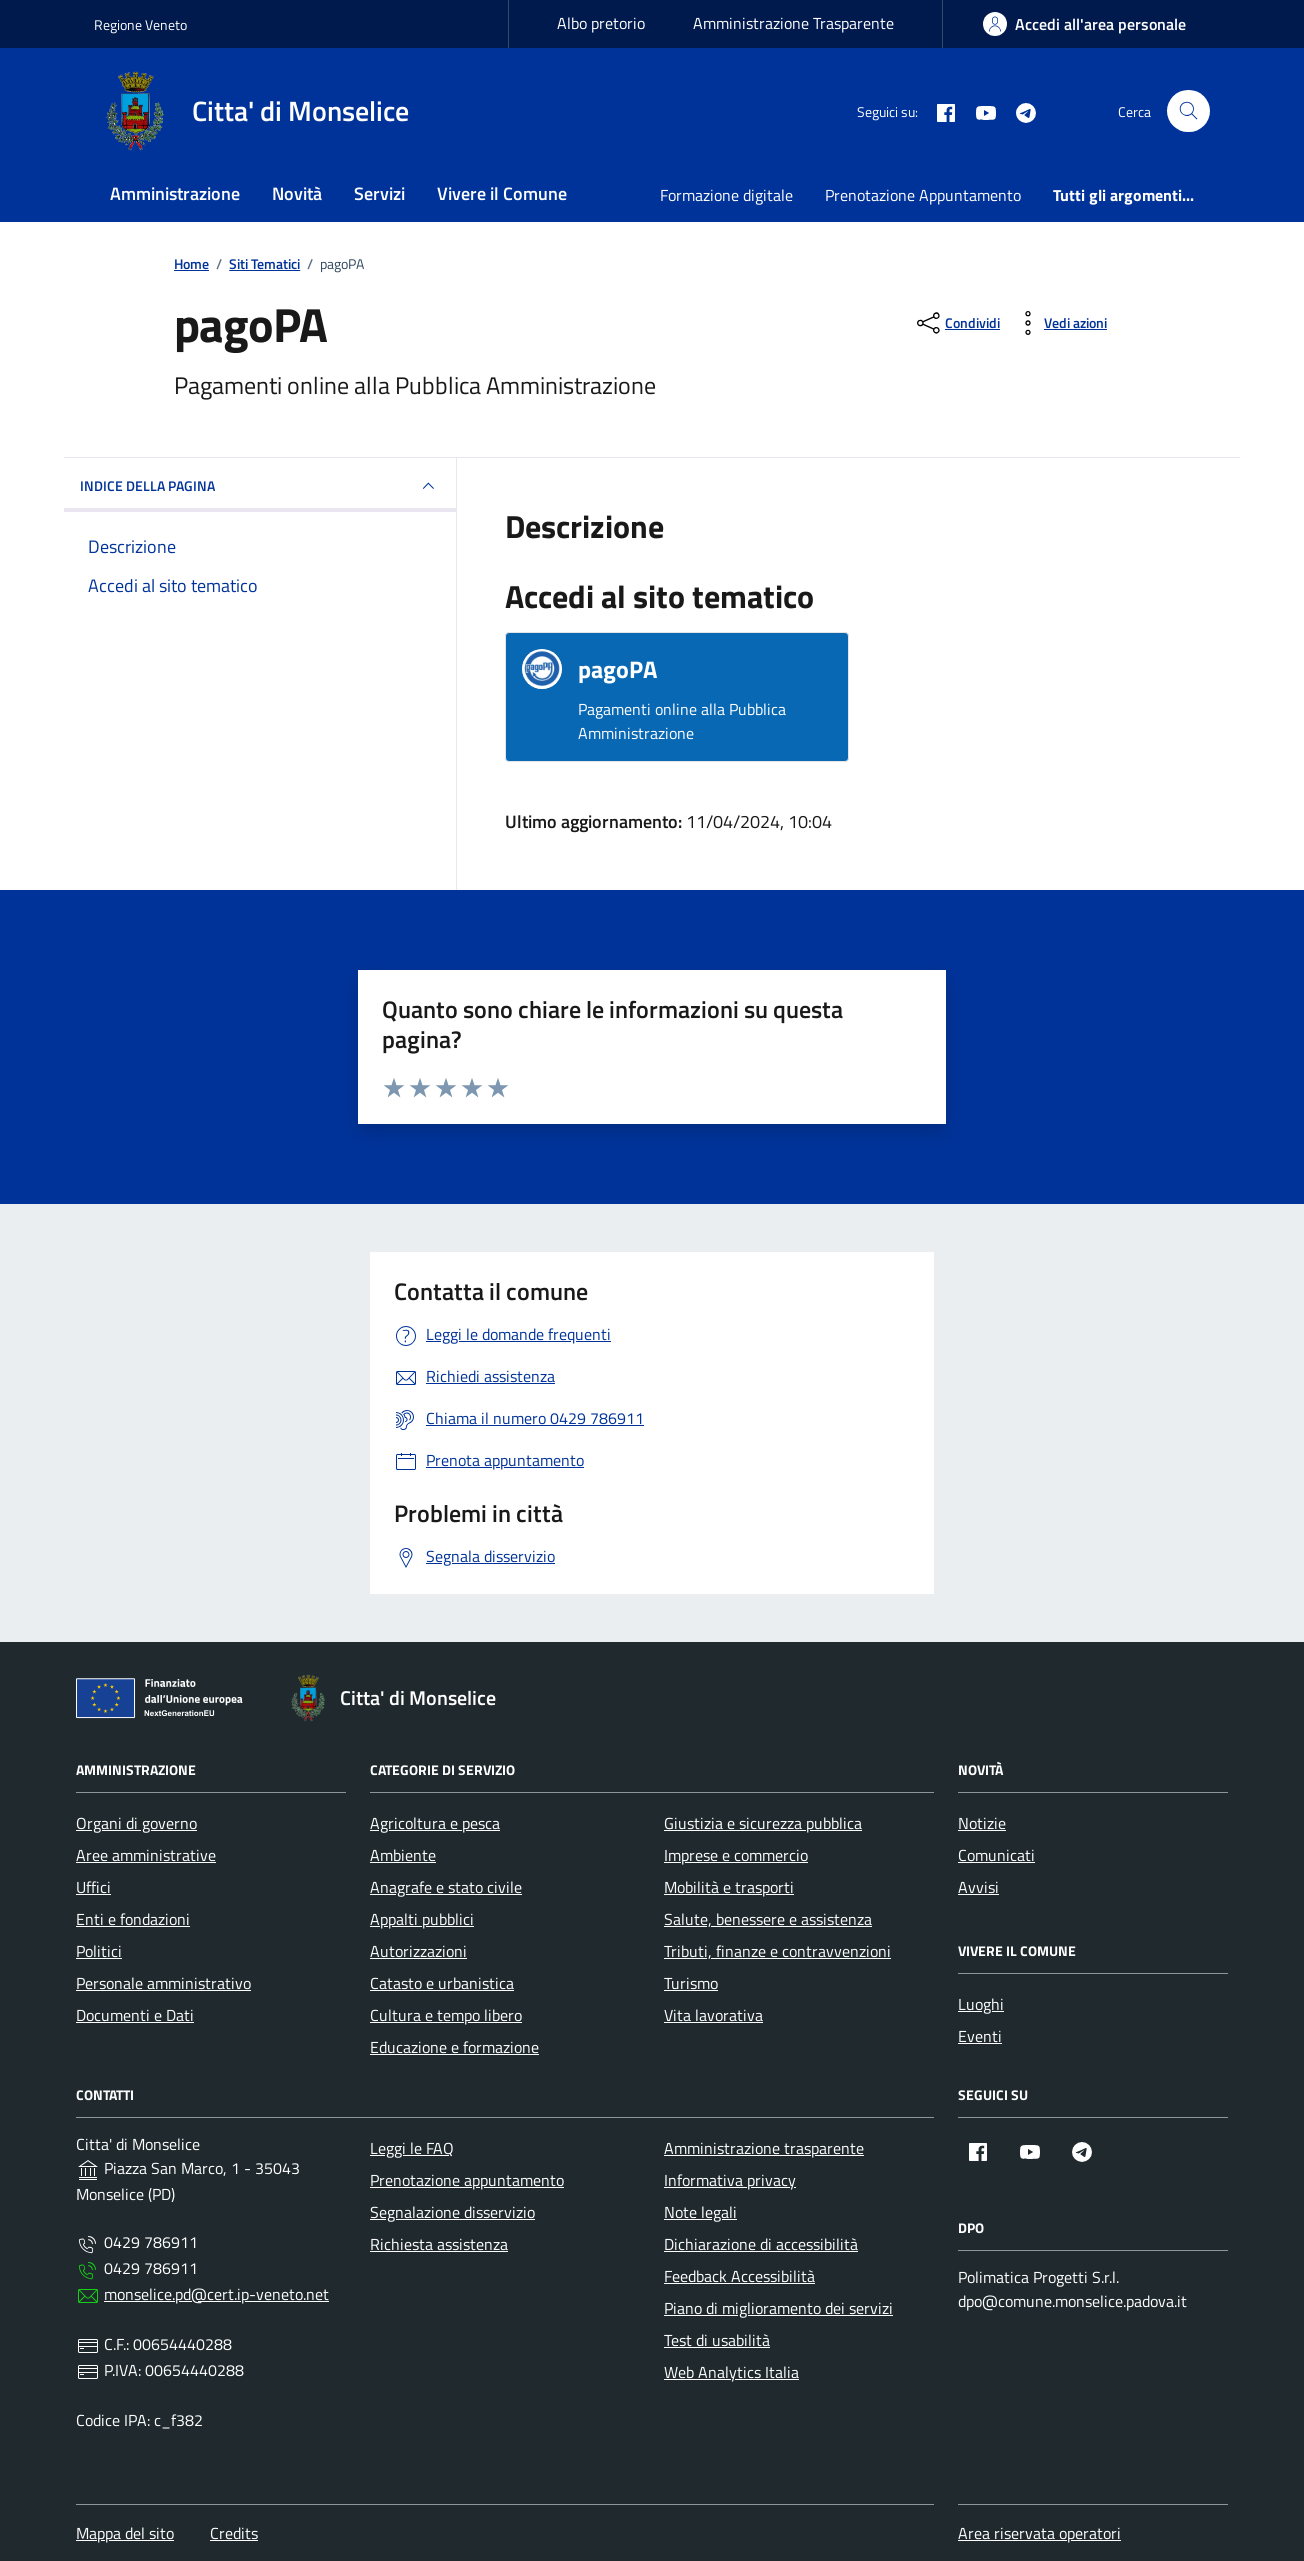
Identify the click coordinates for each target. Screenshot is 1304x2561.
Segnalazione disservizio (452, 2212)
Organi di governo (136, 1823)
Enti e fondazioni (133, 1919)
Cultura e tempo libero (446, 2015)
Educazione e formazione (454, 2047)
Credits (234, 2533)
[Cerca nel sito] (1188, 111)
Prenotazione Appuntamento (923, 195)
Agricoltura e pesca (435, 1823)
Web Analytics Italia (731, 2372)
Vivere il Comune (502, 193)
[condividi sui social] (956, 323)
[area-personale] (1084, 24)
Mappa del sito (125, 2533)
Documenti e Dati (135, 2015)
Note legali (700, 2212)
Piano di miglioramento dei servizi (778, 2308)
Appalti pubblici (422, 1919)
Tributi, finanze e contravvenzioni (777, 1951)
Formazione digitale (726, 195)
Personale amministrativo (163, 1983)
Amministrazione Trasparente (793, 23)
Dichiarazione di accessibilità (761, 2244)
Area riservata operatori (1039, 2533)
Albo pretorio (601, 23)
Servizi (379, 193)
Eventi (980, 2036)
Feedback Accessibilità (739, 2276)
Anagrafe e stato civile (446, 1887)
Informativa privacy (730, 2180)
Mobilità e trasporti (729, 1887)
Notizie (982, 1823)
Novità (297, 193)
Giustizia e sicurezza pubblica (763, 1823)
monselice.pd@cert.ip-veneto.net (216, 2294)
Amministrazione (175, 193)
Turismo (691, 1983)
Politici (99, 1951)
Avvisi (978, 1887)
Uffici (93, 1887)
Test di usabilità (717, 2340)
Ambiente (403, 1855)
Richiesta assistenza (439, 2244)
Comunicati (996, 1855)
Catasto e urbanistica (442, 1983)
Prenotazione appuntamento (467, 2180)
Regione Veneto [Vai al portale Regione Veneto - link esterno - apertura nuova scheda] (140, 24)
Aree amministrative (146, 1855)
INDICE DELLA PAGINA (260, 486)
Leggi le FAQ (412, 2148)
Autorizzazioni (418, 1951)
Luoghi (981, 2004)
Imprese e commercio (736, 1855)
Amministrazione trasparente (764, 2148)
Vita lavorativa (713, 2015)
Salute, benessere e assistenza (768, 1919)
